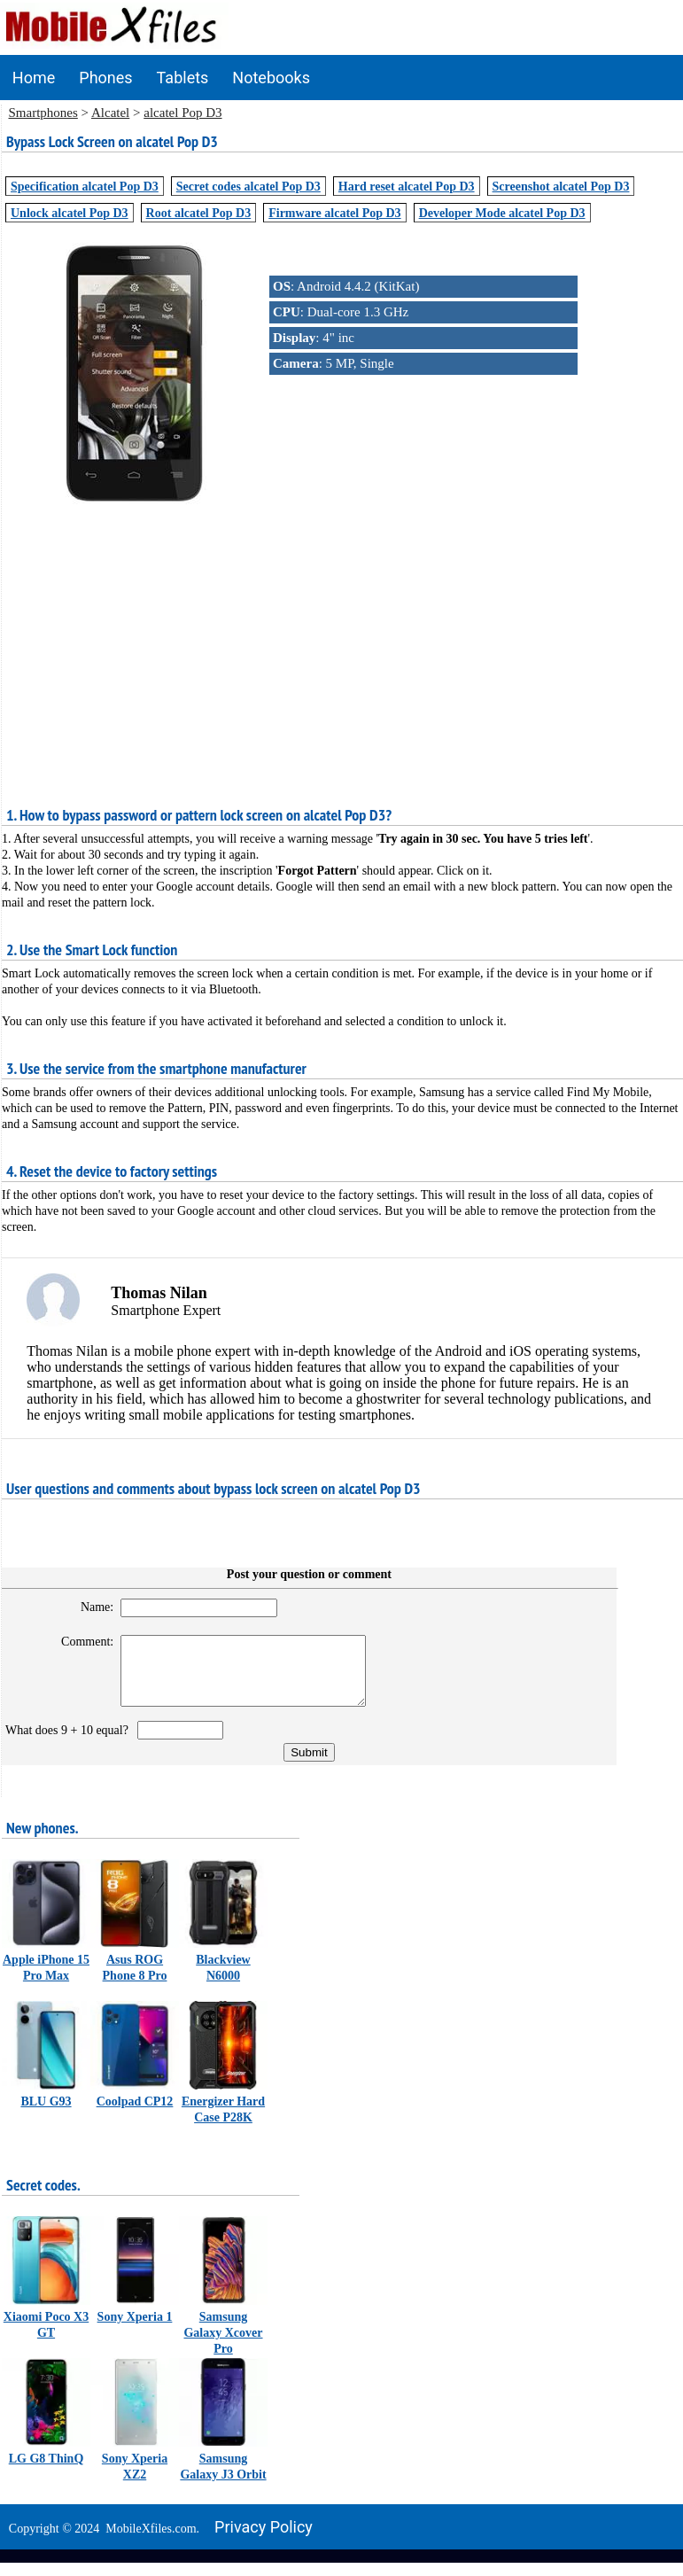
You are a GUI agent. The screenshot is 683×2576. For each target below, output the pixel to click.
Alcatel (110, 112)
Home (33, 77)
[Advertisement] (342, 635)
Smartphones (43, 112)
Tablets (183, 77)
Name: (89, 1607)
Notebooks (271, 77)
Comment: (79, 1641)
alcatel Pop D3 (182, 112)
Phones (105, 77)
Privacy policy (263, 2540)
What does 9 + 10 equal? (70, 1743)
